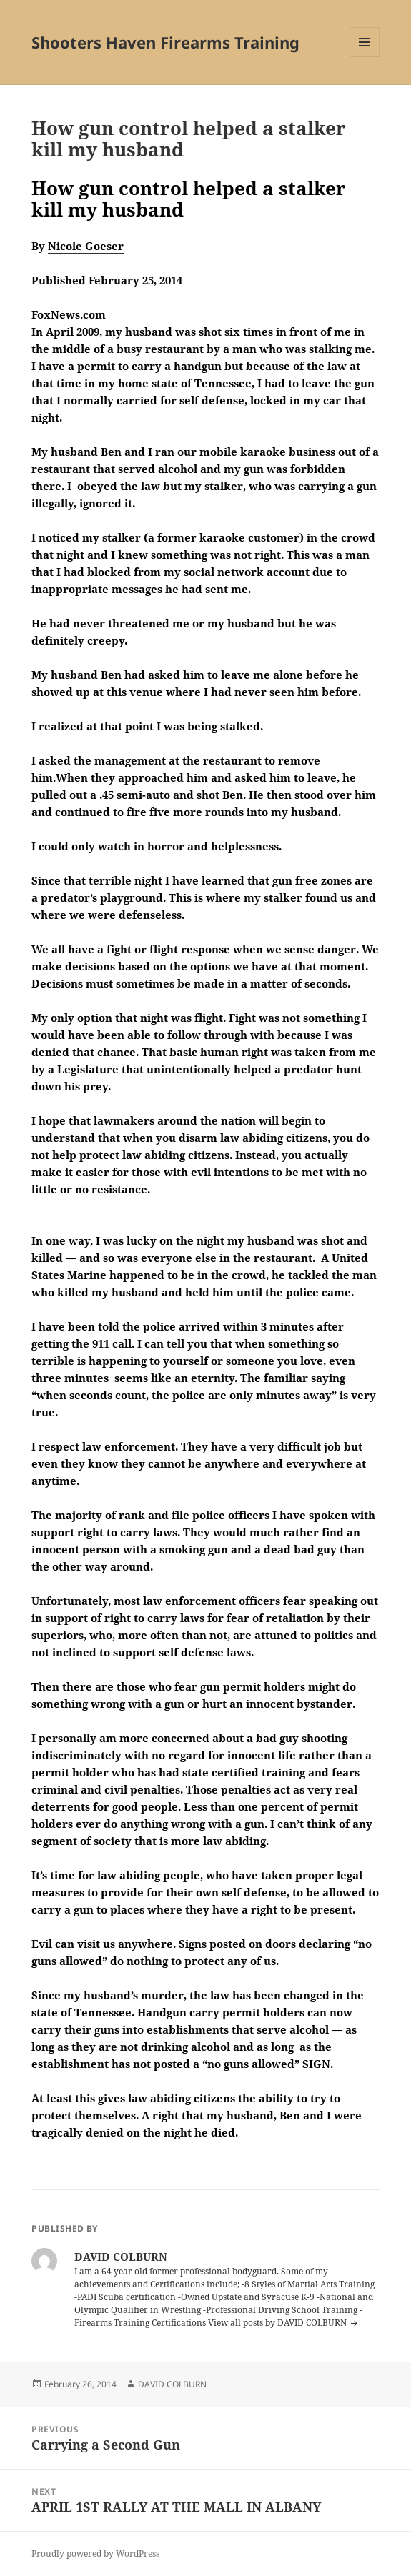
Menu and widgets (365, 56)
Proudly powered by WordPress (95, 2553)
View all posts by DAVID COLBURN (278, 2323)
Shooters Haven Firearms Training (165, 42)
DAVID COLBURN (172, 2384)
